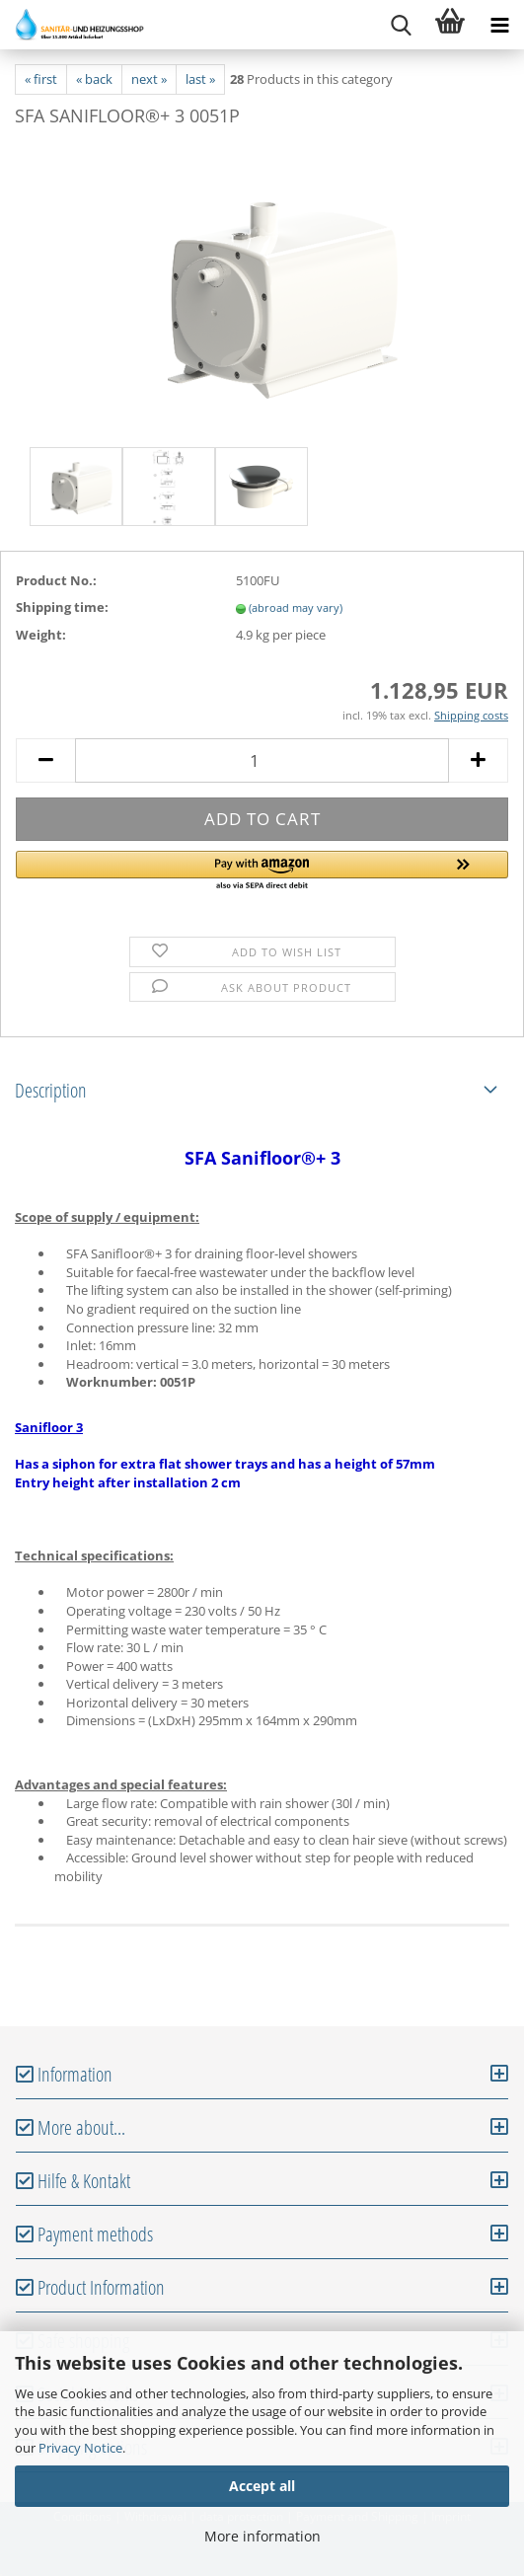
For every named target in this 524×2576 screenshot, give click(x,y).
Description (51, 1090)
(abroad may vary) (295, 607)
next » (149, 79)
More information (262, 2536)
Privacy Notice (80, 2448)
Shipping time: (62, 607)
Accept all (262, 2485)
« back (94, 79)
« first (41, 79)
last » (200, 79)
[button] (262, 871)
